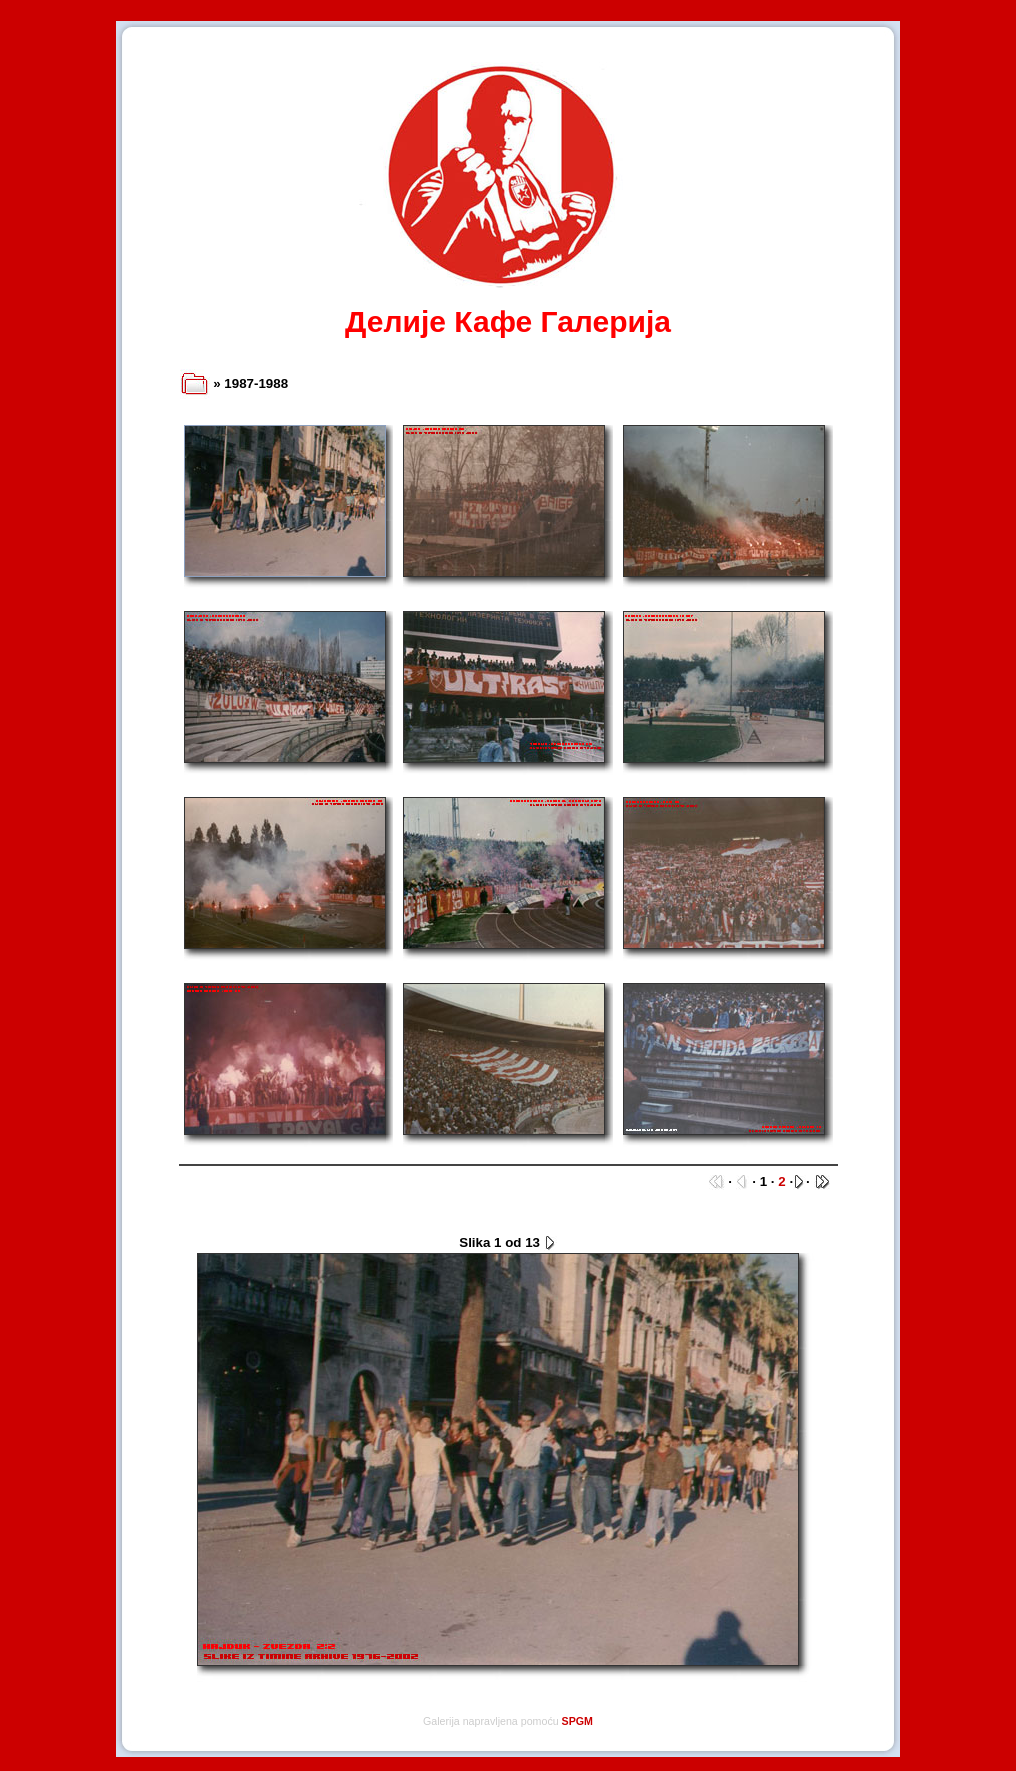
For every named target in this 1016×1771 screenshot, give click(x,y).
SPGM (577, 1721)
